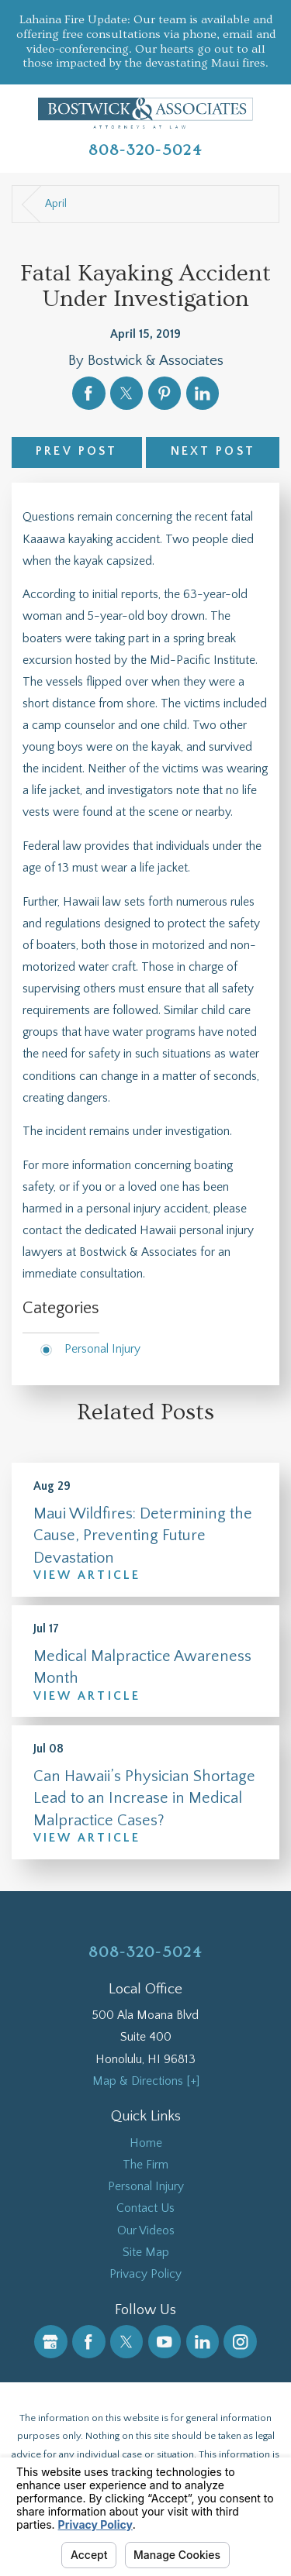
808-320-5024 (145, 150)
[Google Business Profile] (51, 2341)
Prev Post (76, 451)
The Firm (145, 2165)
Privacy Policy (145, 2274)
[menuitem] (145, 2144)
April (56, 204)
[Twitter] (127, 2341)
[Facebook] (89, 2341)
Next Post (213, 451)
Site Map (146, 2252)
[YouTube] (165, 2341)
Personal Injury (102, 1349)
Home (146, 2143)
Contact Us (145, 2208)
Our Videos (146, 2230)
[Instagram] (240, 2341)
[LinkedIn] (203, 2341)
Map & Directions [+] (145, 2081)
